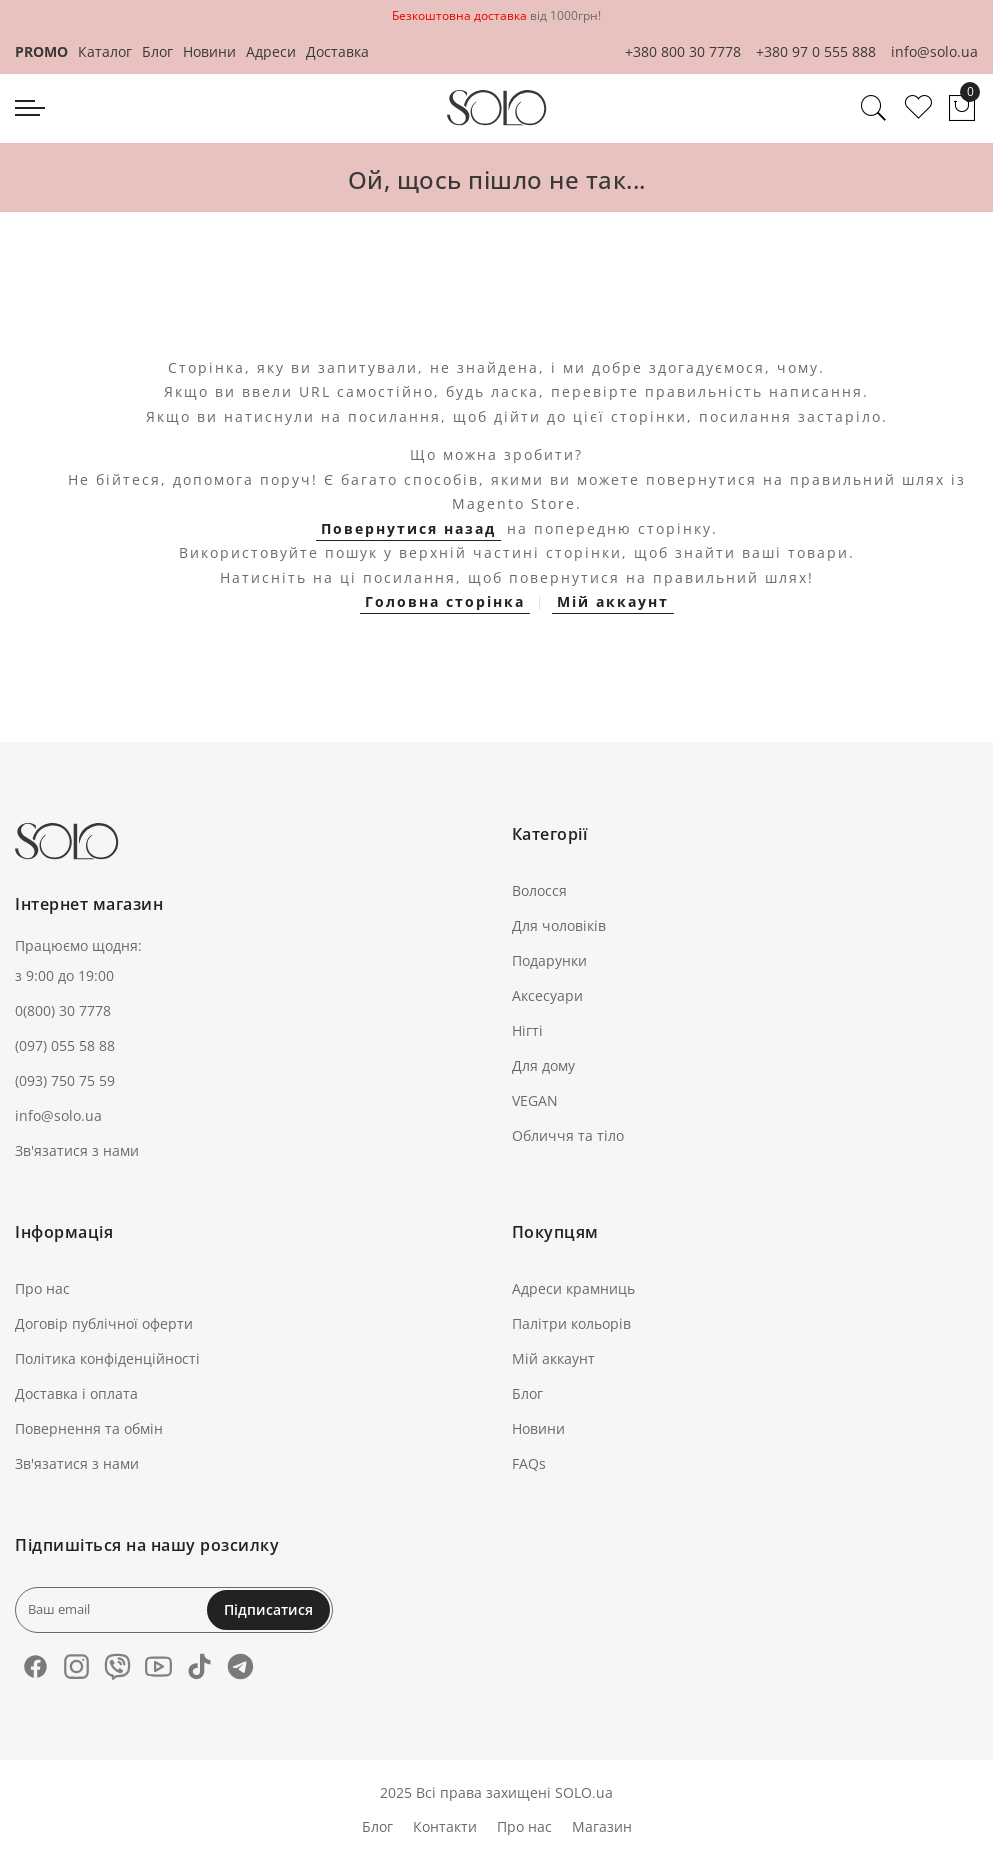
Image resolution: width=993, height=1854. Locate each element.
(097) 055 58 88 (65, 1045)
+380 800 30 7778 (683, 51)
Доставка (337, 51)
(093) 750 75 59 (65, 1080)
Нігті (527, 1030)
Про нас (42, 1288)
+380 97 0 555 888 (816, 51)
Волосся (539, 890)
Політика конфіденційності (107, 1358)
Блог (157, 51)
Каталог (105, 51)
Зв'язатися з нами (77, 1150)
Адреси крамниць (573, 1288)
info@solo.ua (934, 51)
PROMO (41, 51)
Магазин (602, 1826)
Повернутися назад (408, 528)
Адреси (271, 51)
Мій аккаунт (613, 601)
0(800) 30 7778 (63, 1010)
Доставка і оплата (76, 1393)
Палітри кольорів (571, 1323)
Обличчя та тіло (568, 1135)
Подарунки (549, 960)
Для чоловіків (559, 925)
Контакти (445, 1826)
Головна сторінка (445, 601)
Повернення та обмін (89, 1428)
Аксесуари (547, 995)
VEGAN (535, 1100)
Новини (209, 51)
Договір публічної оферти (104, 1323)
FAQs (529, 1463)
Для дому (543, 1065)
